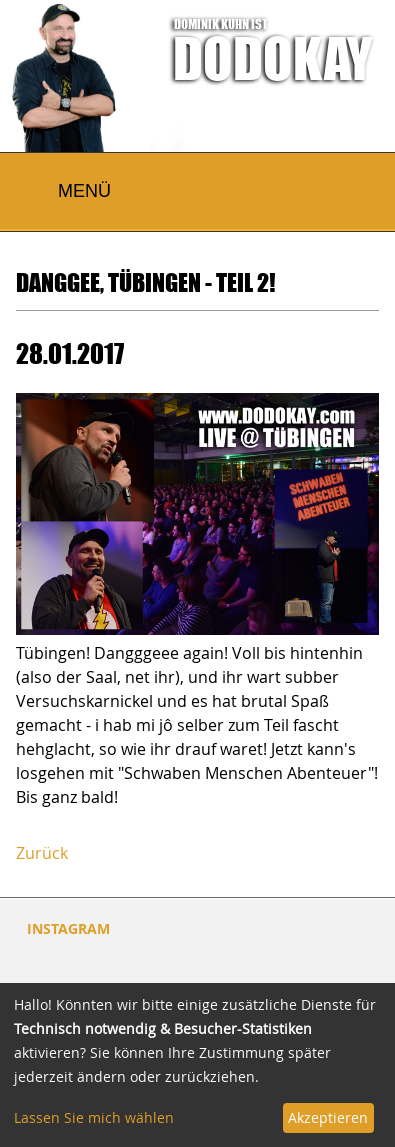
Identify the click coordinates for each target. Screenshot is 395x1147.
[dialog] (197, 1065)
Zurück (42, 853)
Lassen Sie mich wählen (94, 1117)
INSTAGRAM (68, 928)
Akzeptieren (328, 1117)
